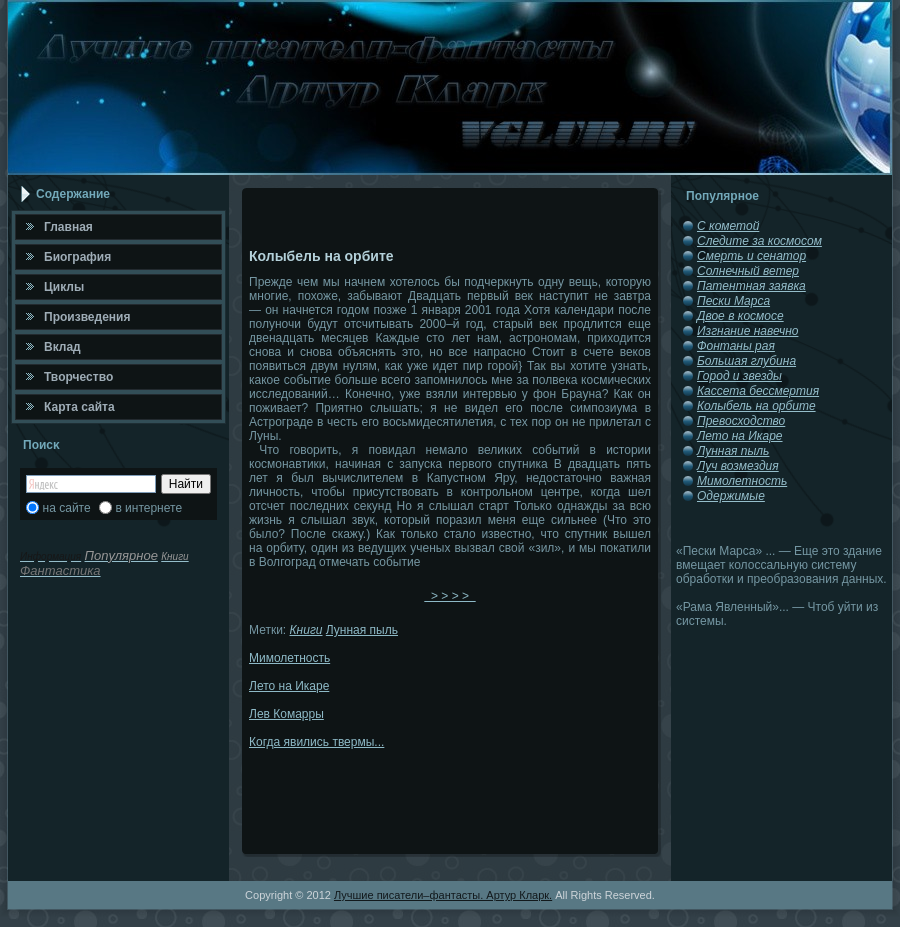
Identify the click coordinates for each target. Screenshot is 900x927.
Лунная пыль (362, 630)
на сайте (67, 508)
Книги (306, 630)
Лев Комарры (286, 714)
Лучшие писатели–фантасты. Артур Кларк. (443, 895)
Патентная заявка (751, 286)
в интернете (148, 508)
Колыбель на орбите (756, 406)
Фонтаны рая (736, 346)
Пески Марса (733, 301)
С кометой (728, 226)
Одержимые (731, 496)
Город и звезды (739, 376)
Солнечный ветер (748, 271)
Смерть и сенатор (751, 256)
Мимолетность (289, 658)
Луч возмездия (738, 466)
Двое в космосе (740, 316)
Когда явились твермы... (316, 742)
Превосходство (741, 421)
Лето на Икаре (289, 686)
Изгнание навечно (747, 331)
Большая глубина (746, 361)
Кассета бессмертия (758, 391)
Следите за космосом (759, 241)
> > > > (449, 596)
